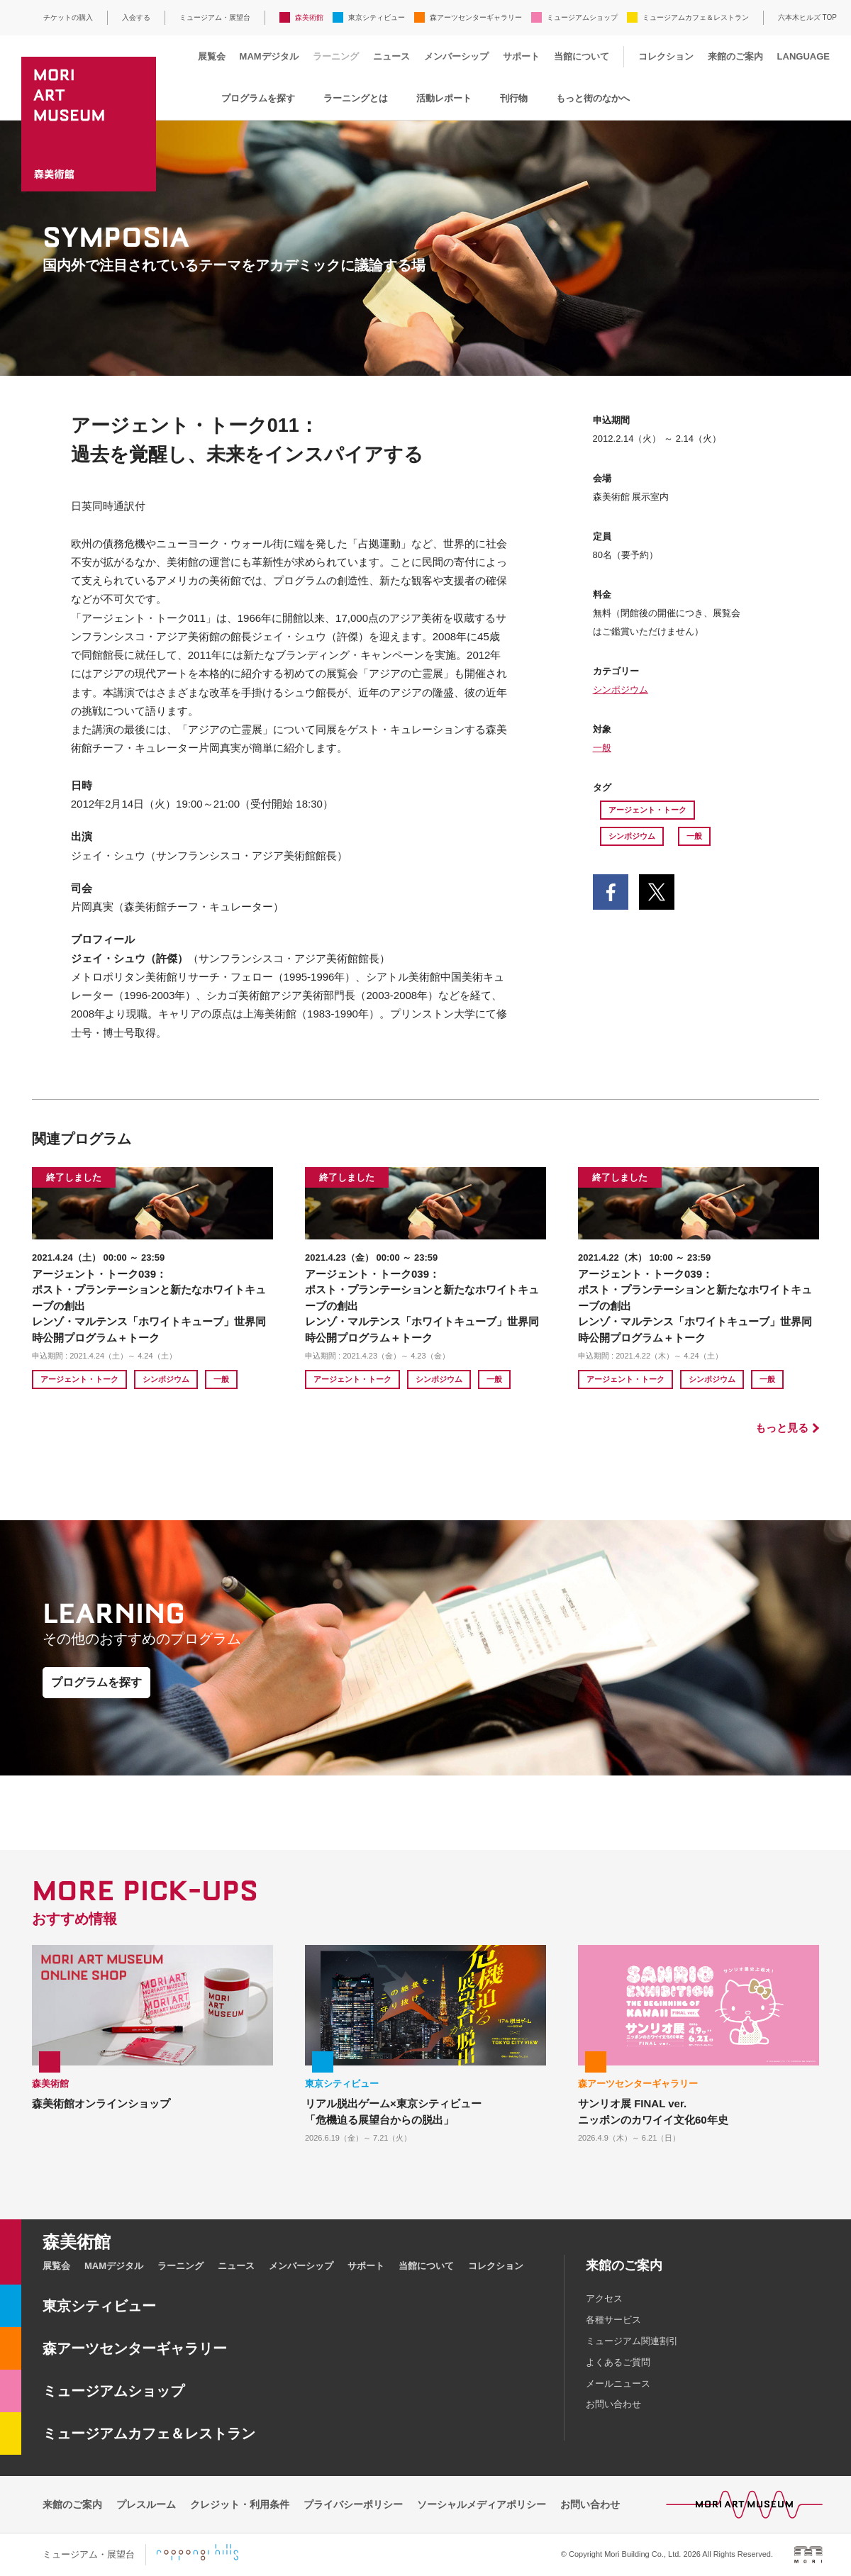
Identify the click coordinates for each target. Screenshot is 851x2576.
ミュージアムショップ (582, 17)
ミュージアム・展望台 (214, 17)
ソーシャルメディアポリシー (481, 2504)
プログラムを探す (258, 98)
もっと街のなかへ (593, 98)
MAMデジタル (269, 56)
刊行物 (514, 98)
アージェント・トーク (647, 809)
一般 (602, 747)
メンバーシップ (456, 56)
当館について (581, 56)
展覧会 (212, 56)
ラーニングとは (355, 98)
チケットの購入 (68, 17)
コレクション (666, 56)
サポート (521, 56)
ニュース (391, 56)
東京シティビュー (376, 17)
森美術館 (309, 17)
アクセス (604, 2298)
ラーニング (336, 56)
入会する (136, 17)
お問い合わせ (613, 2404)
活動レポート (444, 98)
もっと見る (781, 1427)
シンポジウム (620, 689)
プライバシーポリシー (353, 2504)
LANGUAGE (803, 56)
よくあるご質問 (618, 2362)
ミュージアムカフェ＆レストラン (696, 17)
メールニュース (618, 2383)
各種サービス (613, 2319)
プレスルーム (146, 2504)
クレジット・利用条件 (239, 2504)
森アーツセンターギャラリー (476, 17)
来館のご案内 (735, 56)
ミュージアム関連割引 (632, 2341)
